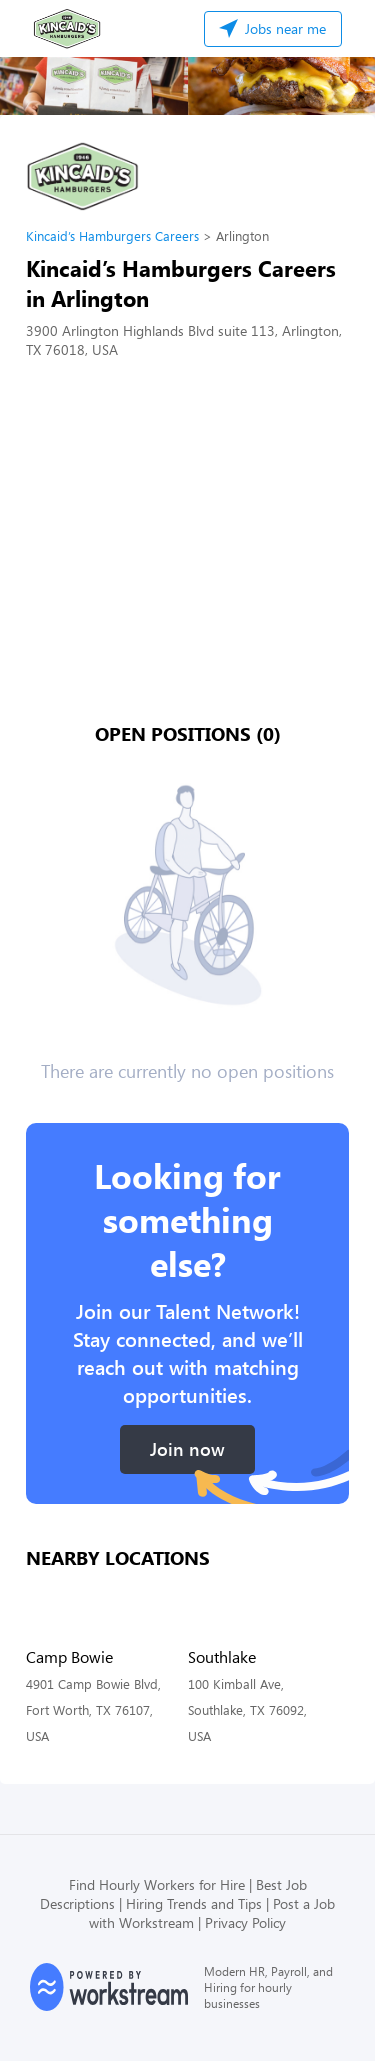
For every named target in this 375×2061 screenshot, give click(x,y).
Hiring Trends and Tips (194, 1903)
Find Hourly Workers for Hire (157, 1884)
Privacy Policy (245, 1922)
